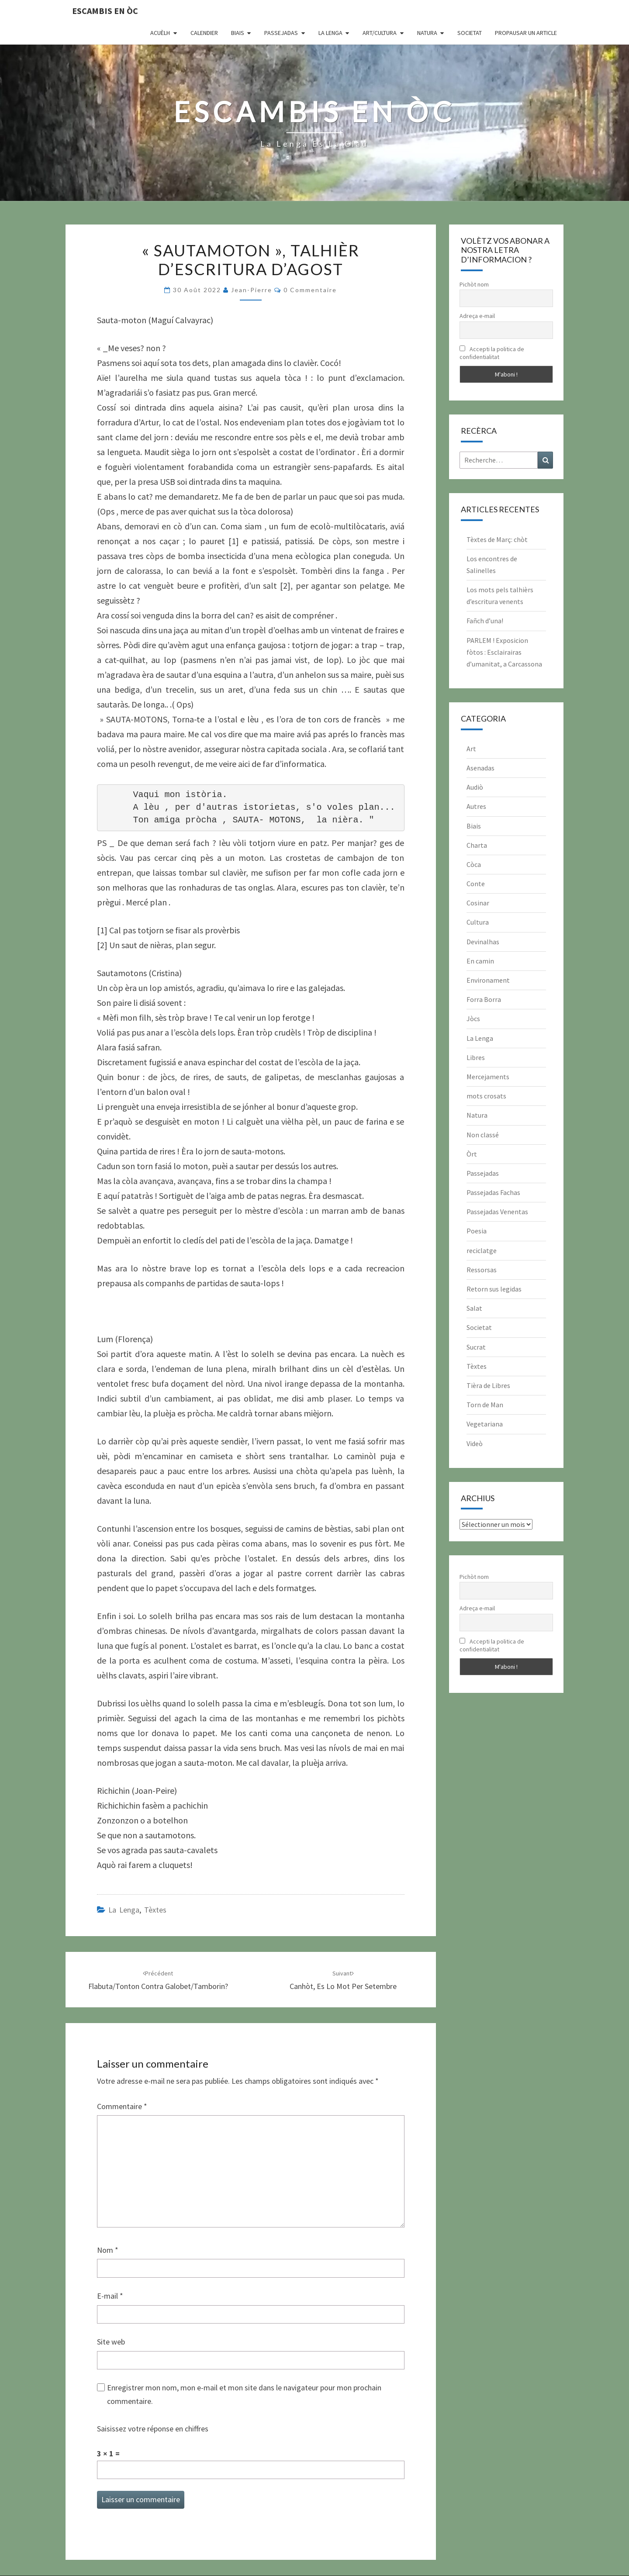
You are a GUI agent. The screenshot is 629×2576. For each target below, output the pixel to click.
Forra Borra (484, 999)
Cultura (478, 922)
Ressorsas (482, 1269)
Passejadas (281, 33)
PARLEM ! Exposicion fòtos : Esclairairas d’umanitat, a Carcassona (504, 652)
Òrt (472, 1154)
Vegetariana (485, 1423)
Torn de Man (485, 1404)
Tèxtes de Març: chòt (497, 539)
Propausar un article (526, 33)
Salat (474, 1308)
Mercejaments (488, 1076)
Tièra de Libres (488, 1385)
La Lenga (330, 33)
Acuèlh (160, 33)
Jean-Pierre (251, 290)
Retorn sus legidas (494, 1289)
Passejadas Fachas (493, 1192)
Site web (111, 2342)
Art (471, 748)
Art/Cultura (380, 33)
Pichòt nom (474, 284)
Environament (488, 980)
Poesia (477, 1230)
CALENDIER (204, 33)
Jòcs (473, 1018)
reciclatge (482, 1250)
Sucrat (476, 1347)
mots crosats (486, 1095)
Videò (475, 1443)
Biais (237, 33)
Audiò (475, 787)
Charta (477, 845)
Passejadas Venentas (497, 1211)
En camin (480, 961)
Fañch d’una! (485, 620)
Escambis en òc (105, 10)
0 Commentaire (310, 290)
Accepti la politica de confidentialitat (492, 353)
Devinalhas (483, 941)
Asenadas (480, 767)
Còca (474, 864)
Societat (469, 33)
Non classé (483, 1134)
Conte (476, 883)
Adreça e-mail (477, 316)
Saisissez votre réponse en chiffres (152, 2429)
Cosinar (478, 902)
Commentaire (122, 2106)
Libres (476, 1057)
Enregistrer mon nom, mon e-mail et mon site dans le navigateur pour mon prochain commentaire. (244, 2394)
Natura (427, 33)
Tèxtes (155, 1910)
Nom (107, 2250)
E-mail (110, 2296)
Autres (476, 806)
